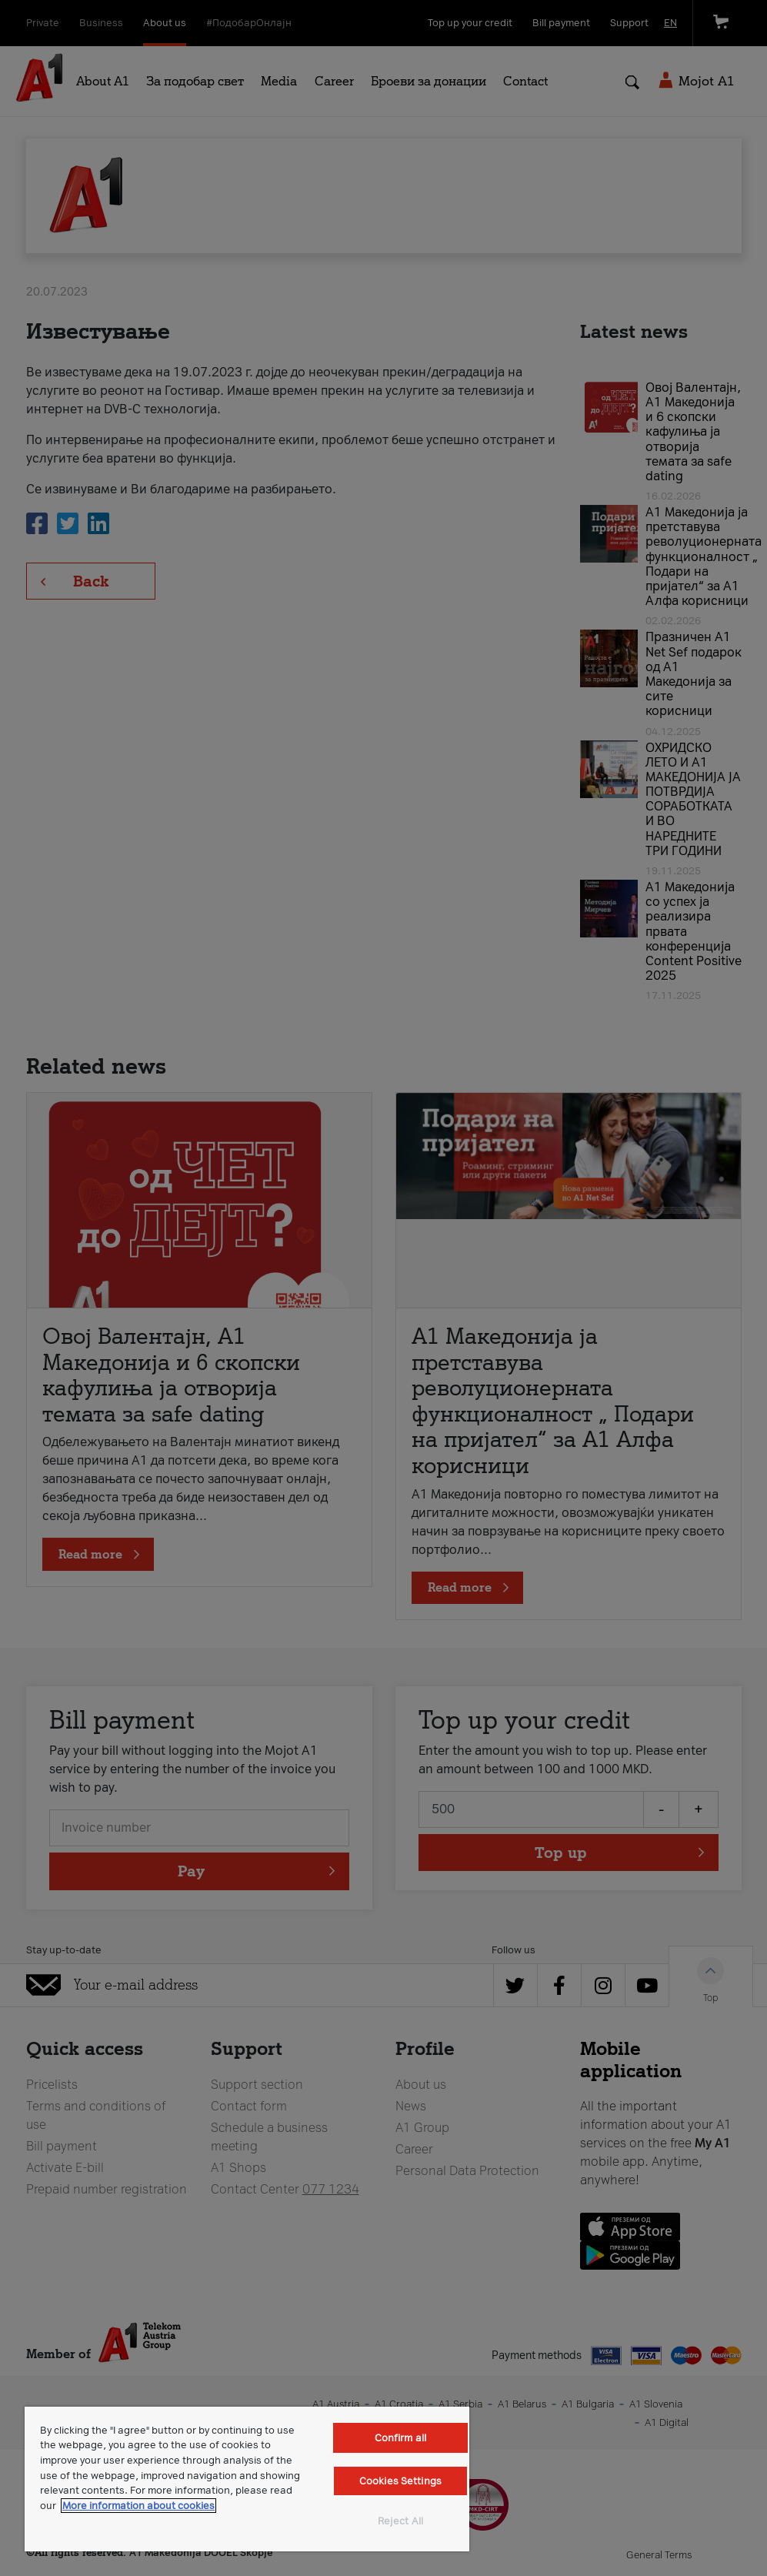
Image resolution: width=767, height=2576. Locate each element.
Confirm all (400, 2438)
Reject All (400, 2521)
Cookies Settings (400, 2481)
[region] (247, 2479)
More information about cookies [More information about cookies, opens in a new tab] (138, 2505)
